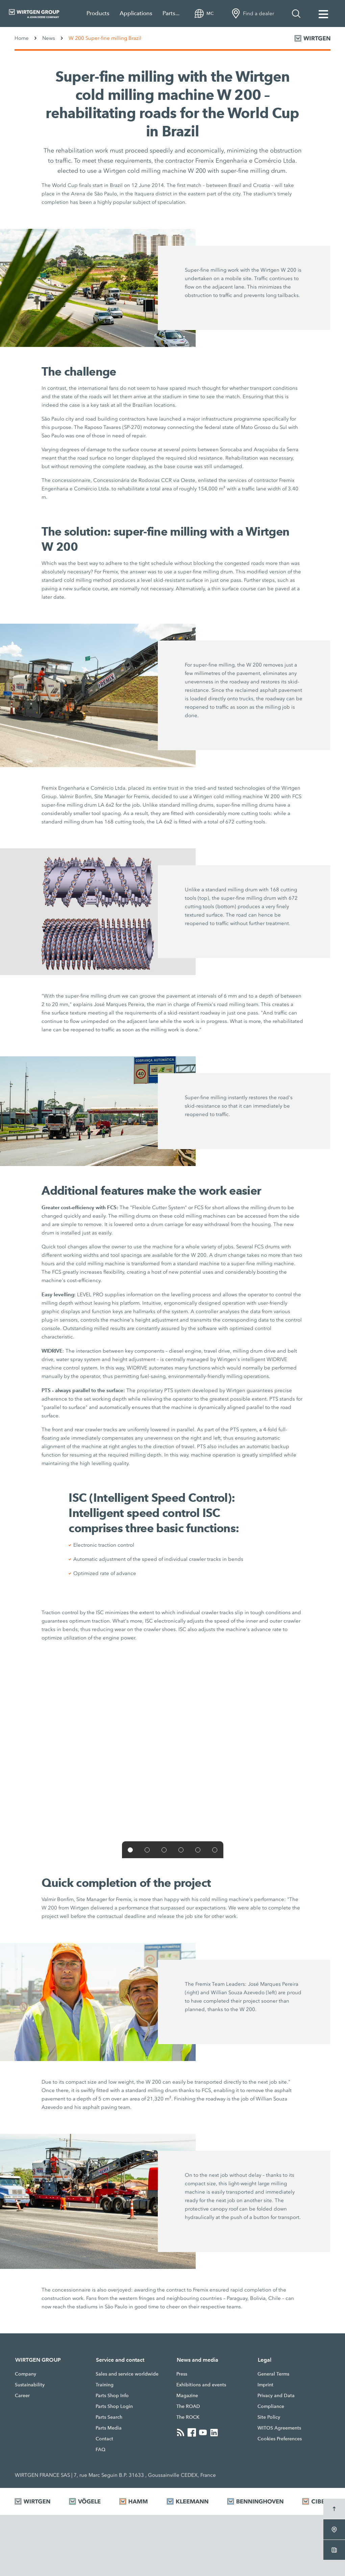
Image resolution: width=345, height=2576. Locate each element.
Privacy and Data (276, 2395)
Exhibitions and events (201, 2385)
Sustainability (30, 2385)
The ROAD (188, 2406)
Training (105, 2385)
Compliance (270, 2406)
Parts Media (109, 2428)
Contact (104, 2439)
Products (98, 13)
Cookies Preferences (279, 2439)
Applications (136, 13)
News (48, 38)
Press (181, 2374)
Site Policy (268, 2417)
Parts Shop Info (112, 2395)
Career (22, 2395)
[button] (130, 1849)
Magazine (187, 2395)
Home (22, 38)
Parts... (171, 13)
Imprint (265, 2385)
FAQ (100, 2449)
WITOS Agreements (279, 2428)
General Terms (273, 2374)
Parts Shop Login (114, 2406)
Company (25, 2374)
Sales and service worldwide (127, 2374)
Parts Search (109, 2417)
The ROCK (187, 2417)
